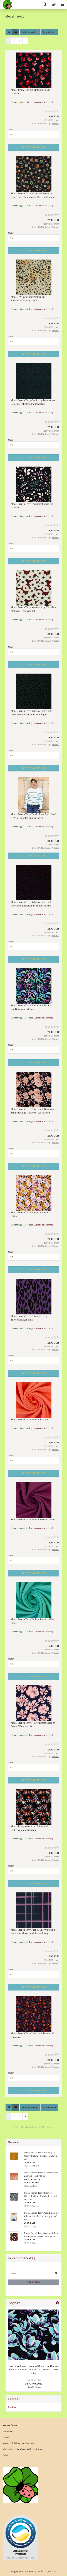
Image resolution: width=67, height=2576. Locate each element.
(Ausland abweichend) (43, 102)
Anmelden (33, 2282)
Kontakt (6, 2437)
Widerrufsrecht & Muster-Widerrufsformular (23, 2449)
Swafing (12, 2407)
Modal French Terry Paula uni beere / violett (33, 1519)
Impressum (8, 2431)
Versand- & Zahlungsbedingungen (18, 2443)
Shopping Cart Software (22, 2571)
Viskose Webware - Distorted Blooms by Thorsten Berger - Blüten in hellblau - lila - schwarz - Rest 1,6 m (33, 2370)
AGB (5, 2455)
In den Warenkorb (33, 147)
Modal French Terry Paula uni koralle (29, 1419)
